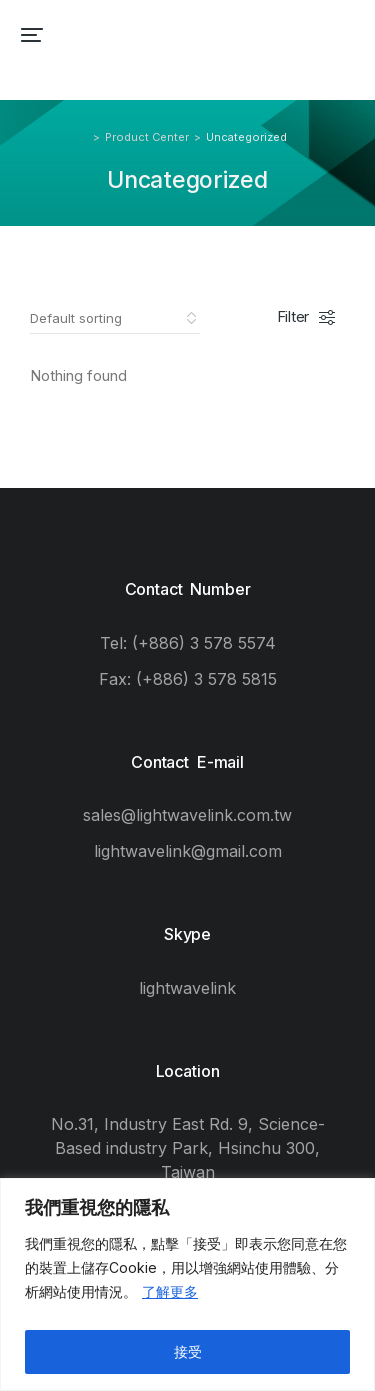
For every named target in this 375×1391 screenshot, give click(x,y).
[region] (187, 1284)
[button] (32, 35)
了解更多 (170, 1291)
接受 (188, 1351)
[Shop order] (115, 318)
